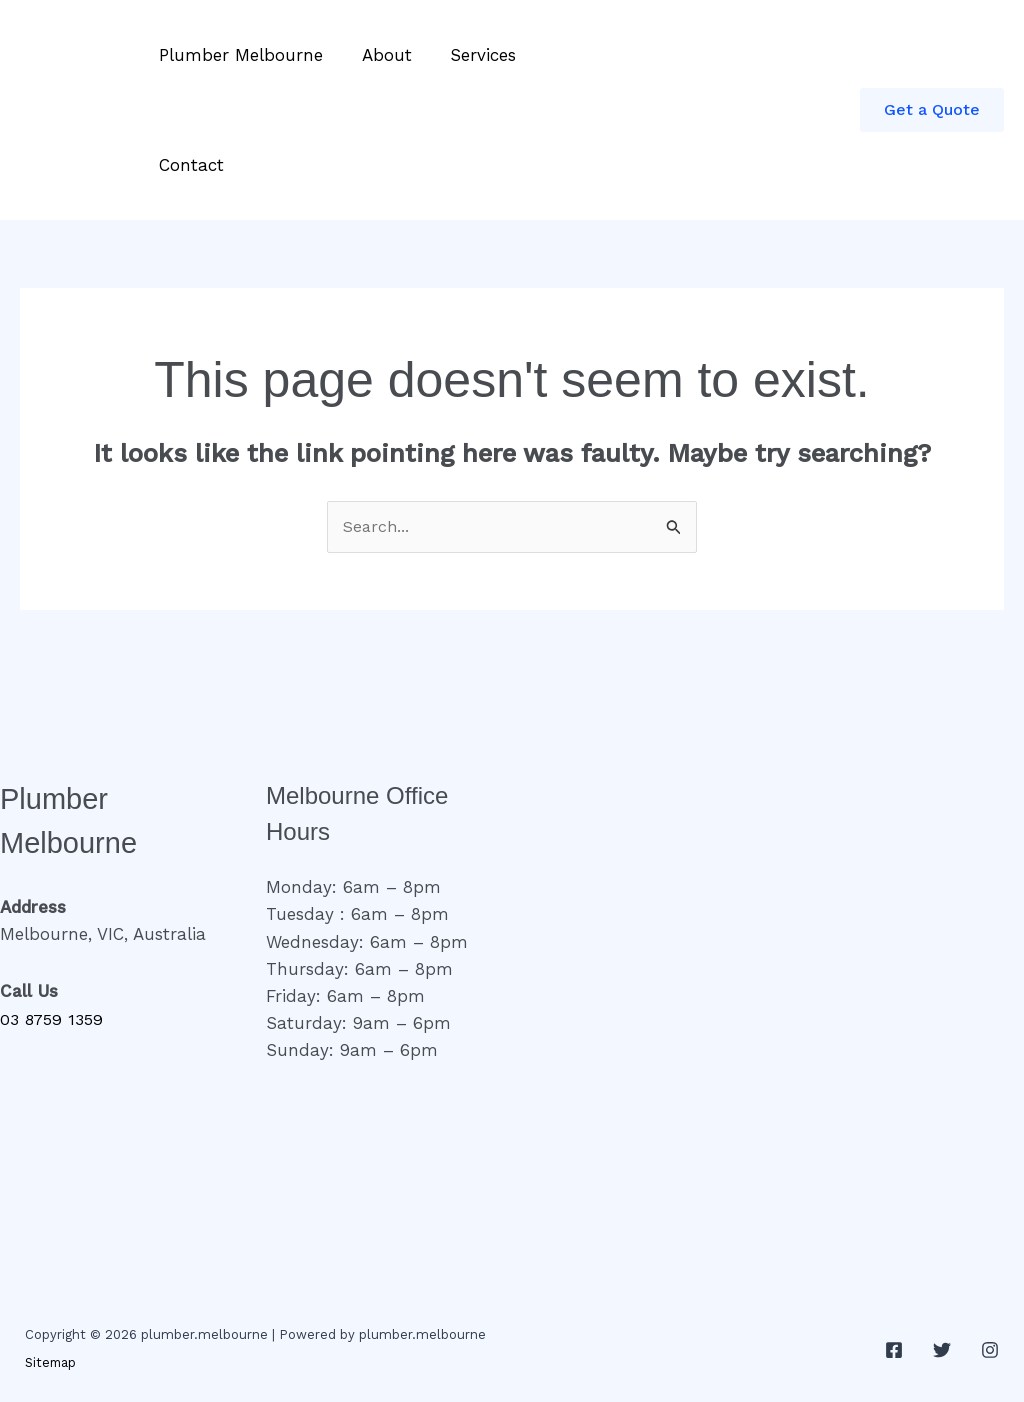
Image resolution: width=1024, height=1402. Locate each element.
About (380, 55)
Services (472, 55)
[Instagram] (990, 1351)
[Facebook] (894, 1351)
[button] (932, 110)
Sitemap (52, 1363)
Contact (189, 165)
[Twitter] (942, 1351)
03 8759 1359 (54, 1020)
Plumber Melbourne (239, 55)
